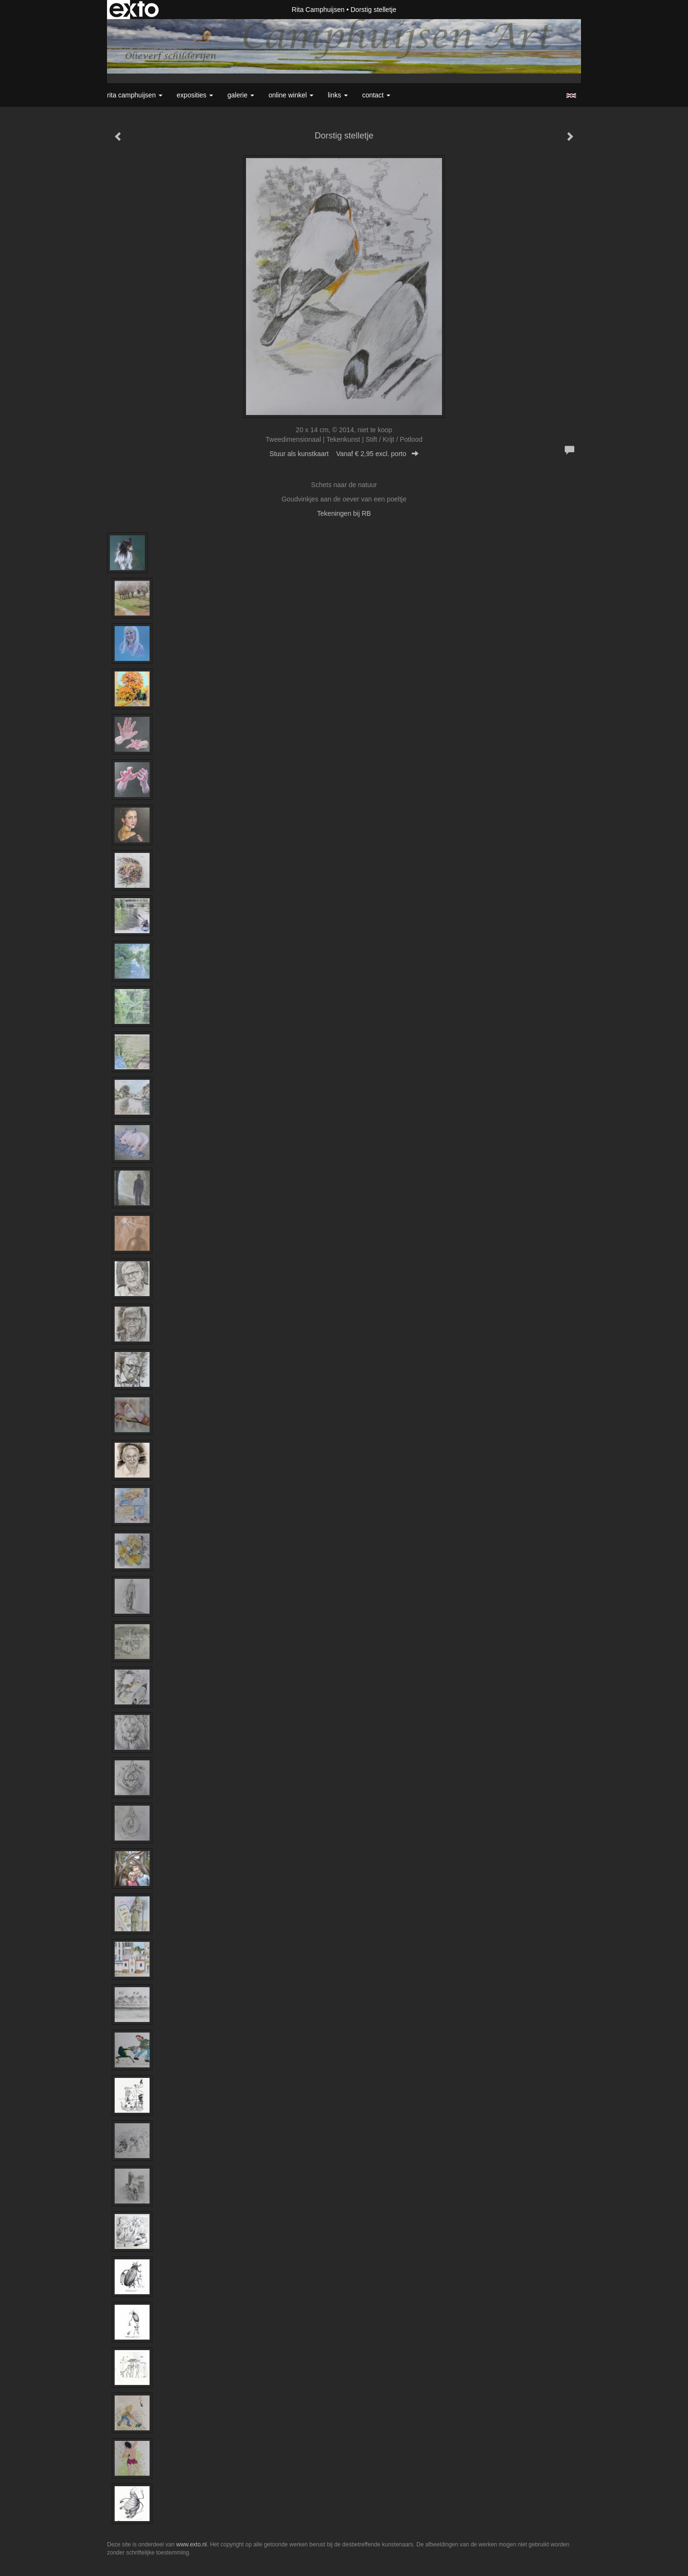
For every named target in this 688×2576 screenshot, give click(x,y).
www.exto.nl (191, 2544)
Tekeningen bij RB (344, 513)
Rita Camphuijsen (318, 9)
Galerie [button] (240, 95)
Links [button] (338, 95)
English (571, 95)
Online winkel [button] (291, 95)
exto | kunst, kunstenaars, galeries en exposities (134, 9)
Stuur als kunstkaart (344, 454)
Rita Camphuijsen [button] (134, 95)
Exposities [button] (195, 95)
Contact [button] (376, 95)
